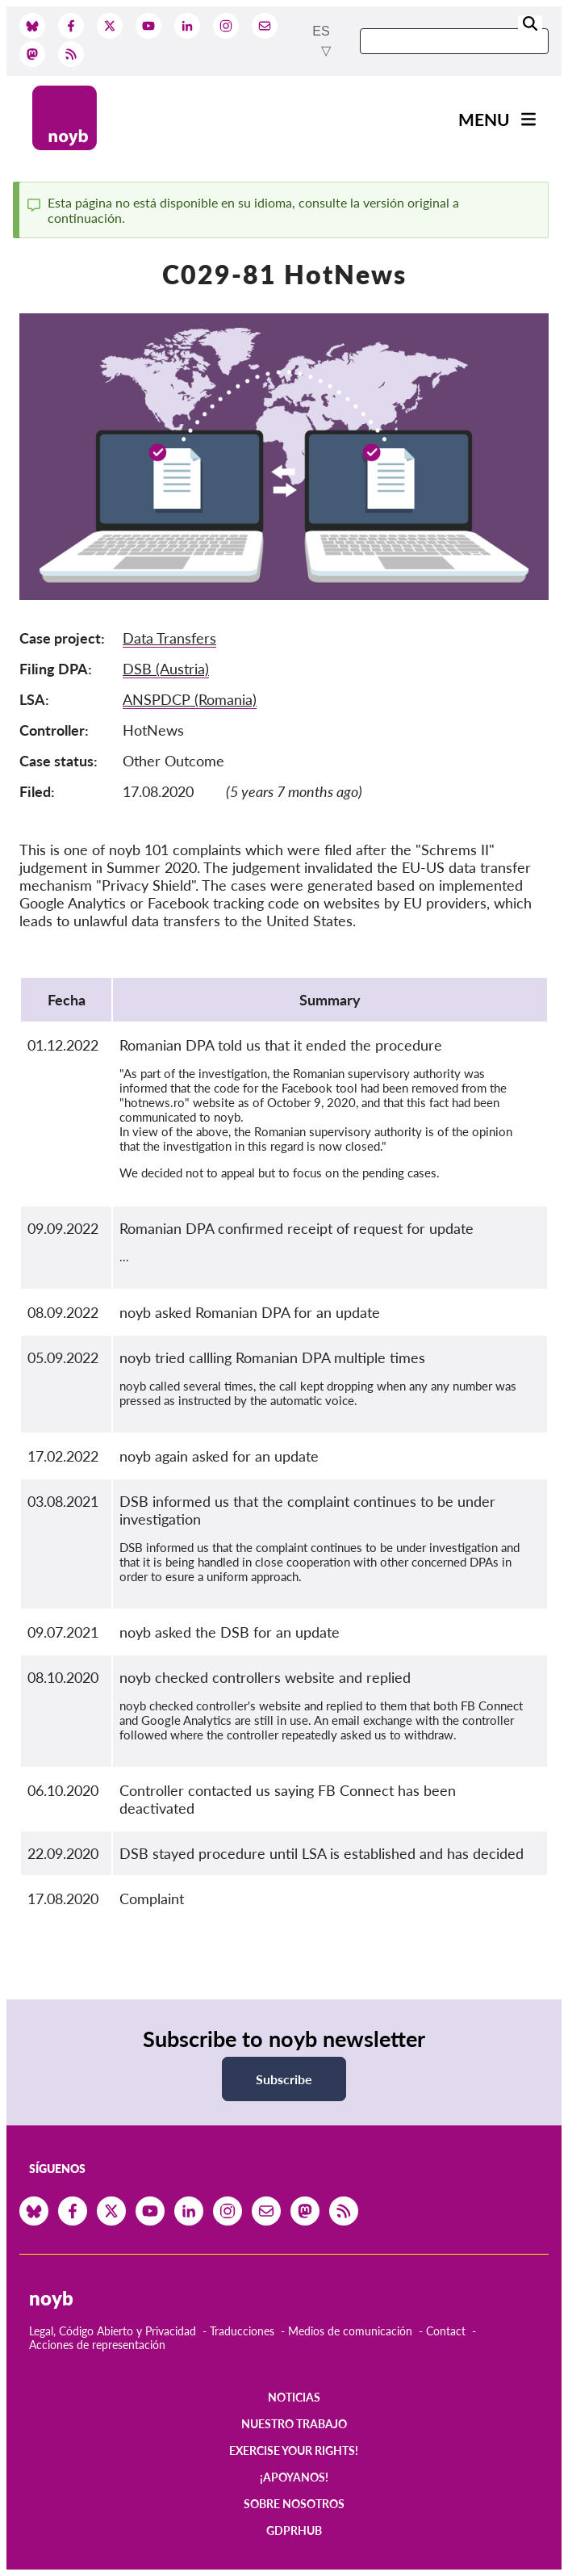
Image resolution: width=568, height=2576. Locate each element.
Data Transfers (169, 638)
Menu (484, 119)
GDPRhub (294, 2530)
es (320, 31)
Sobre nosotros (294, 2504)
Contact (446, 2331)
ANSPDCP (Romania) (190, 699)
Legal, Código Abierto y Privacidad (112, 2331)
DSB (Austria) (166, 669)
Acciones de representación (97, 2345)
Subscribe (284, 2079)
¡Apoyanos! (294, 2477)
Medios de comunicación (350, 2331)
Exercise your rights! (293, 2450)
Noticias (294, 2397)
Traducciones (242, 2331)
